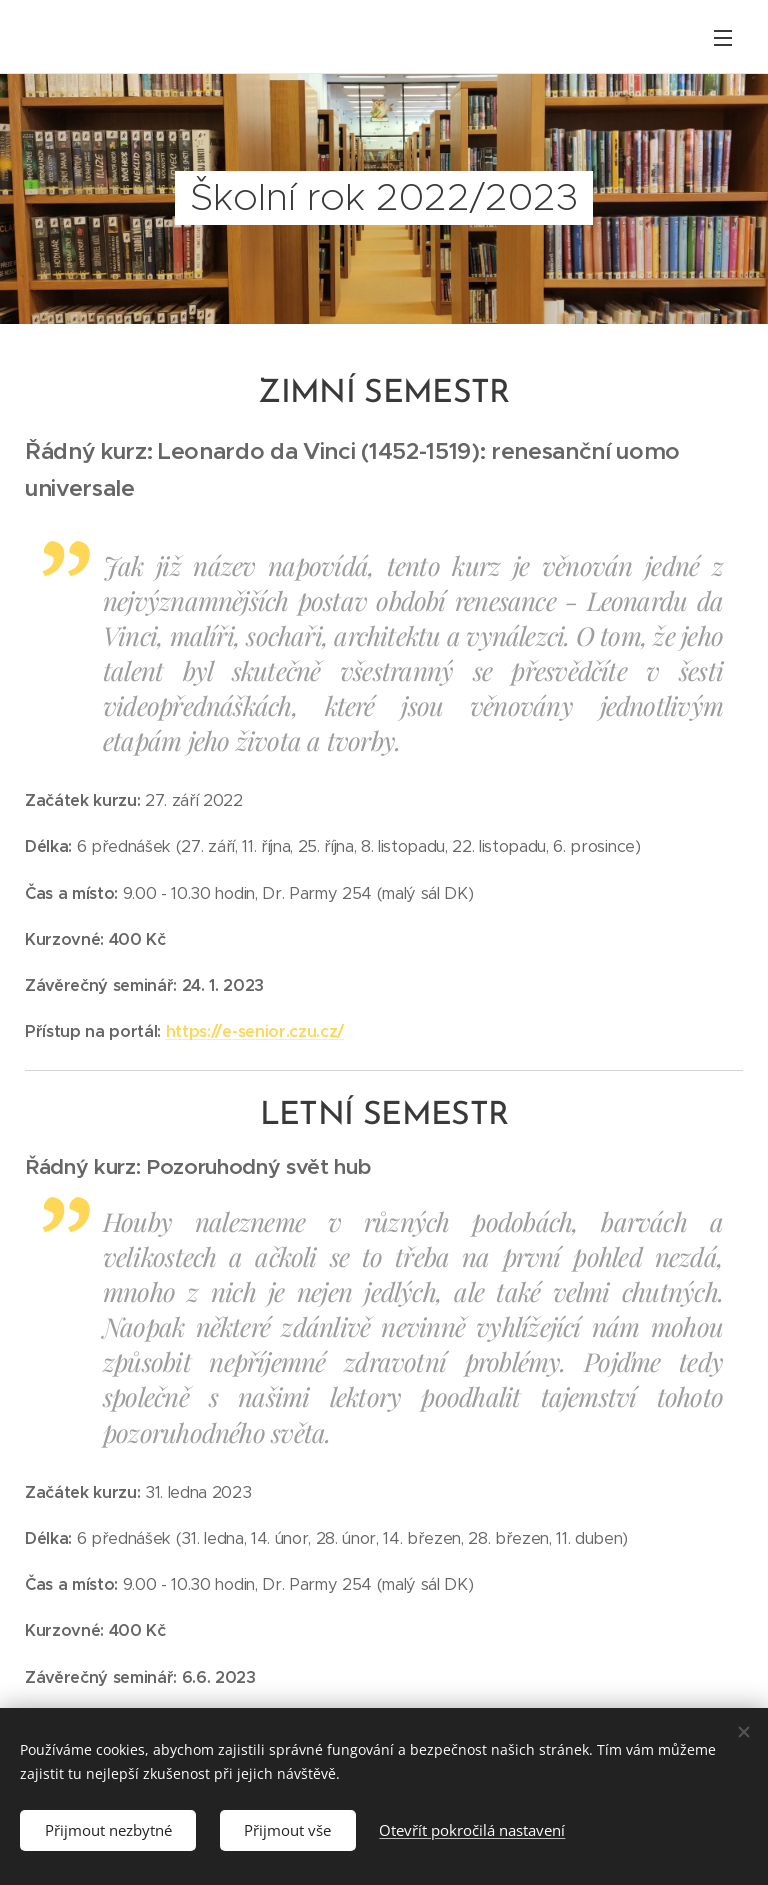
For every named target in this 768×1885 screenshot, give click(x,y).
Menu (723, 38)
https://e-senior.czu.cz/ (255, 1031)
